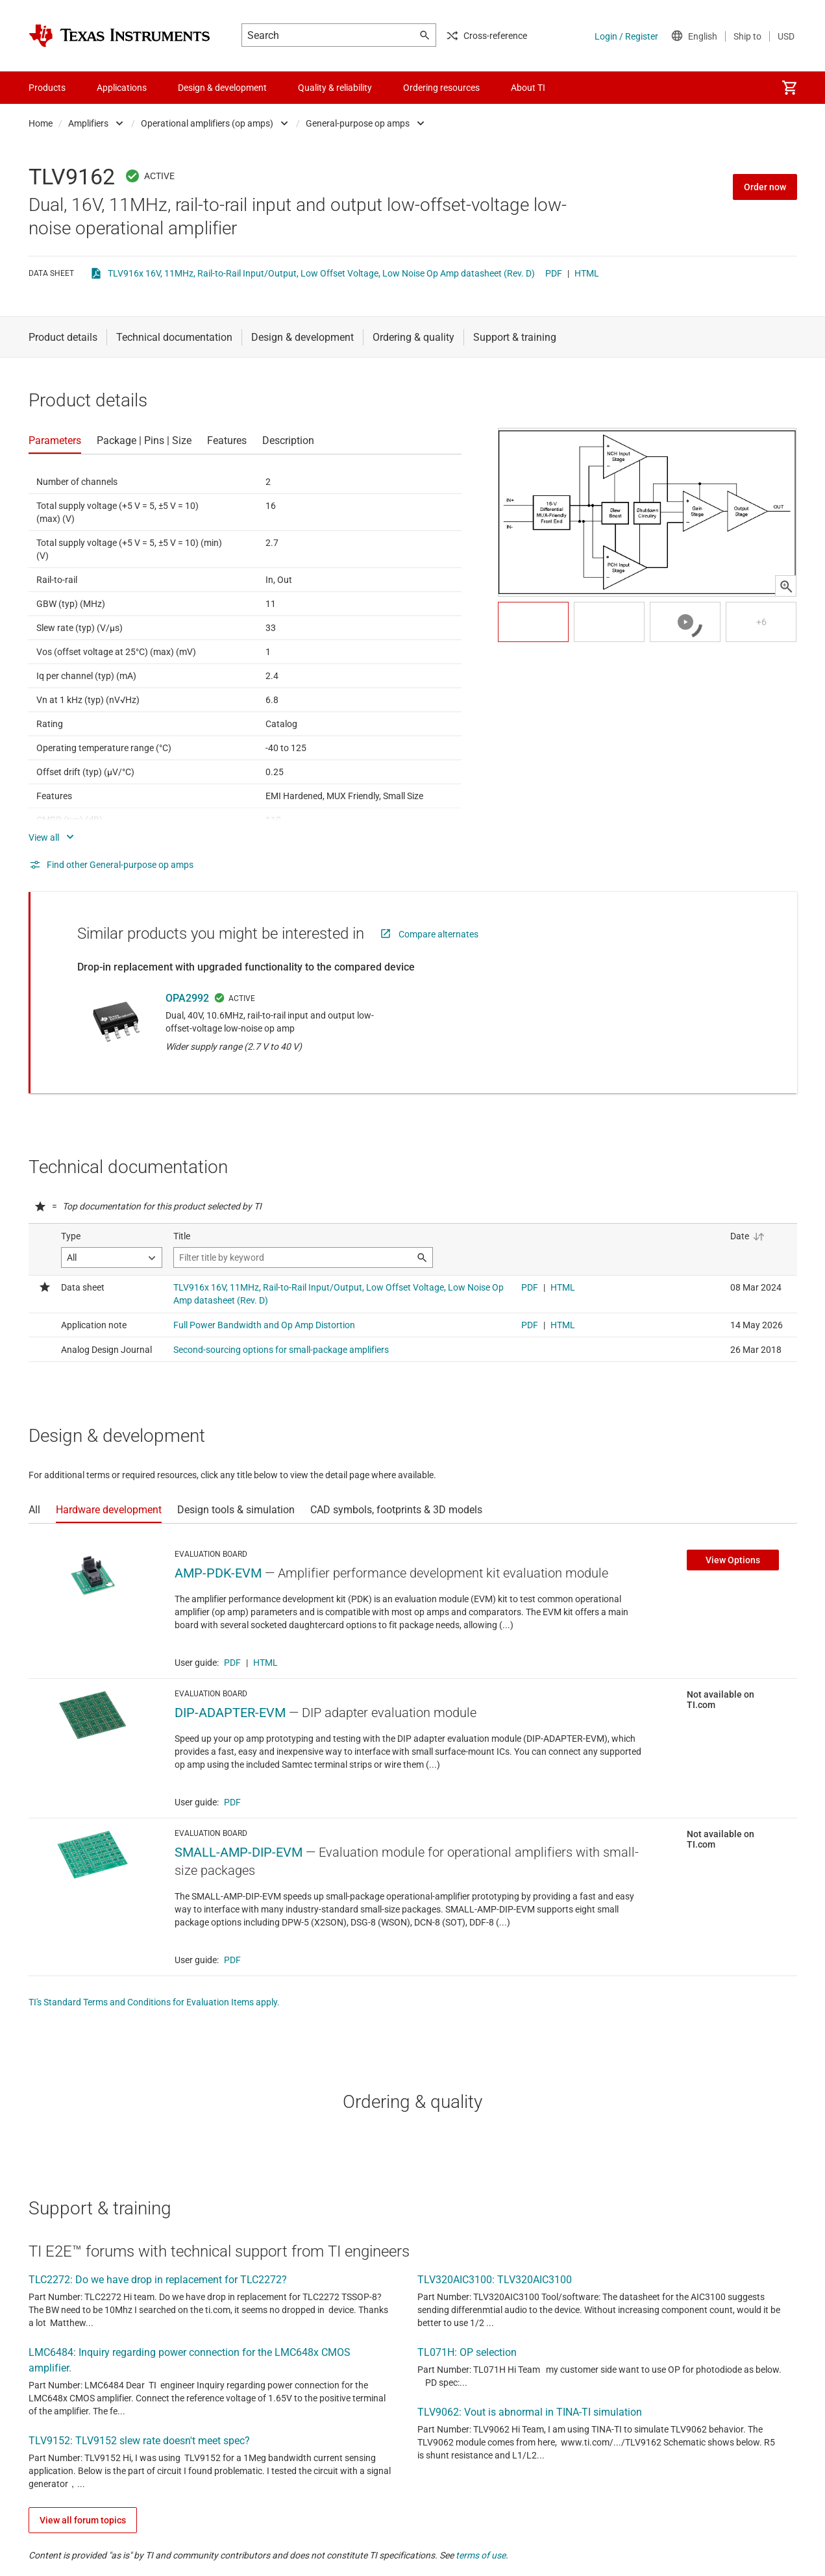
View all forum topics (83, 2520)
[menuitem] (789, 87)
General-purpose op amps (358, 123)
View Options (733, 1560)
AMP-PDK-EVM (218, 1573)
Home (41, 123)
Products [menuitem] (47, 87)
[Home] (119, 35)
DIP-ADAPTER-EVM (230, 1712)
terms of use (481, 2555)
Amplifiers (88, 123)
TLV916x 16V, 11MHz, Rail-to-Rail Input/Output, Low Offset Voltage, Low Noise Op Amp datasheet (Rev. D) (321, 273)
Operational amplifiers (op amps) (207, 123)
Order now (765, 187)
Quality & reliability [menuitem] (335, 87)
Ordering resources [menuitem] (441, 87)
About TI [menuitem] (528, 87)
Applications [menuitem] (122, 87)
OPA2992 (187, 998)
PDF (553, 273)
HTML (586, 273)
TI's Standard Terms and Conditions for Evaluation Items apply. (154, 2002)
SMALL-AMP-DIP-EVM (238, 1852)
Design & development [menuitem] (222, 87)
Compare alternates (438, 934)
